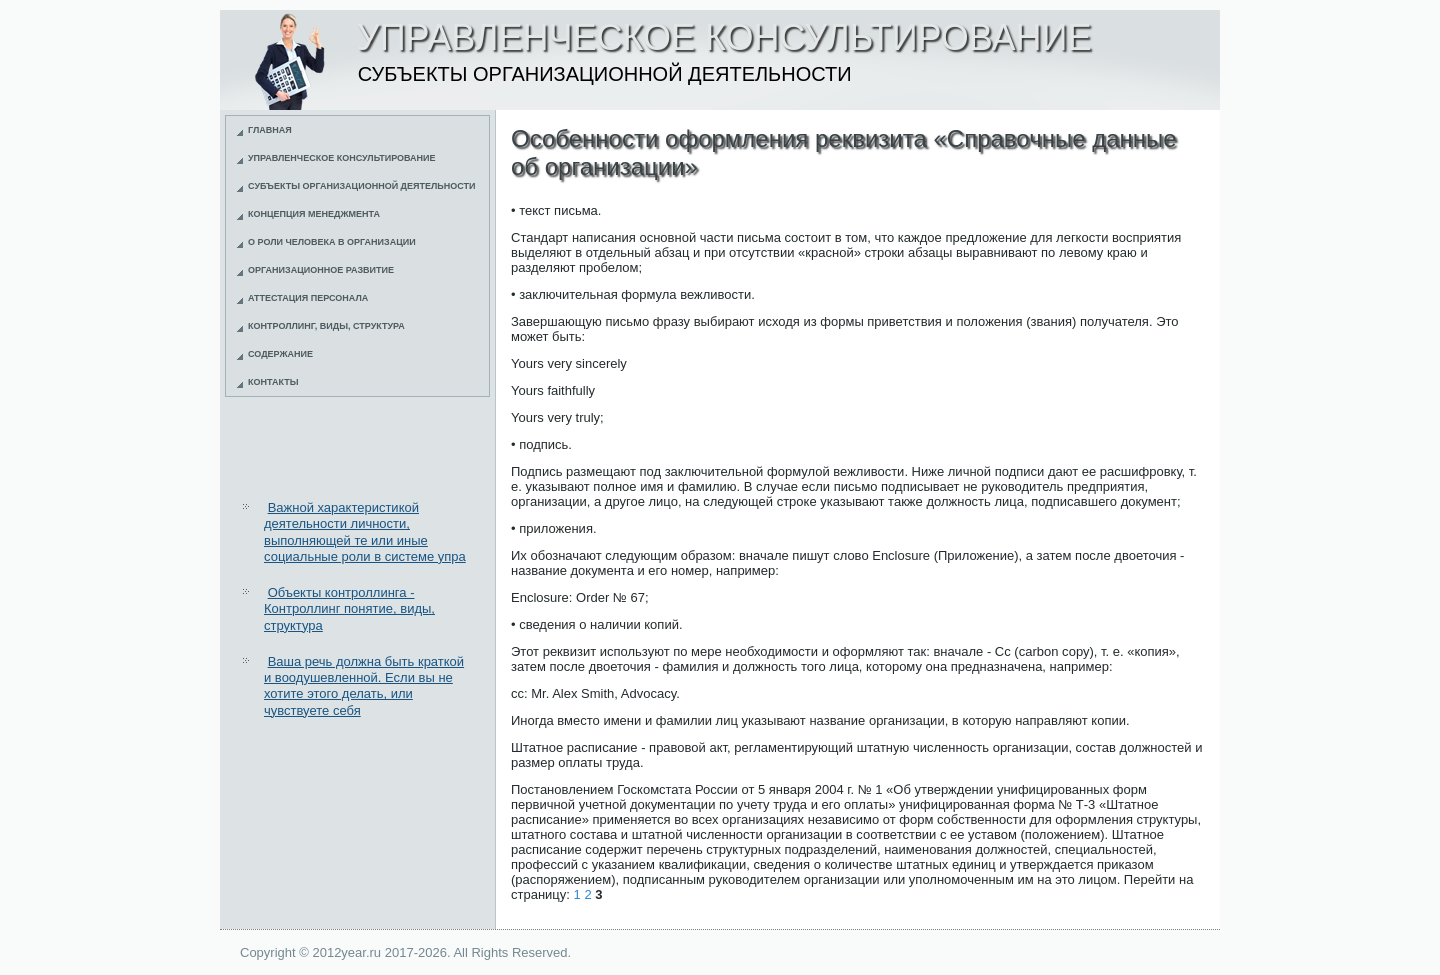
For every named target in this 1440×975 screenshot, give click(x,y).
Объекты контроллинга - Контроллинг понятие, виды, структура (349, 609)
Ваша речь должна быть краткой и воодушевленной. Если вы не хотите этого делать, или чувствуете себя (364, 686)
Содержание (280, 354)
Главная (270, 130)
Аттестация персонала (308, 298)
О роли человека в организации (332, 242)
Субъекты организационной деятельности (362, 186)
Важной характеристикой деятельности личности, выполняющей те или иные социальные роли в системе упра (365, 532)
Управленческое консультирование (342, 158)
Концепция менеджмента (314, 214)
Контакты (273, 382)
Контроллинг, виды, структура (326, 326)
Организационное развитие (321, 270)
